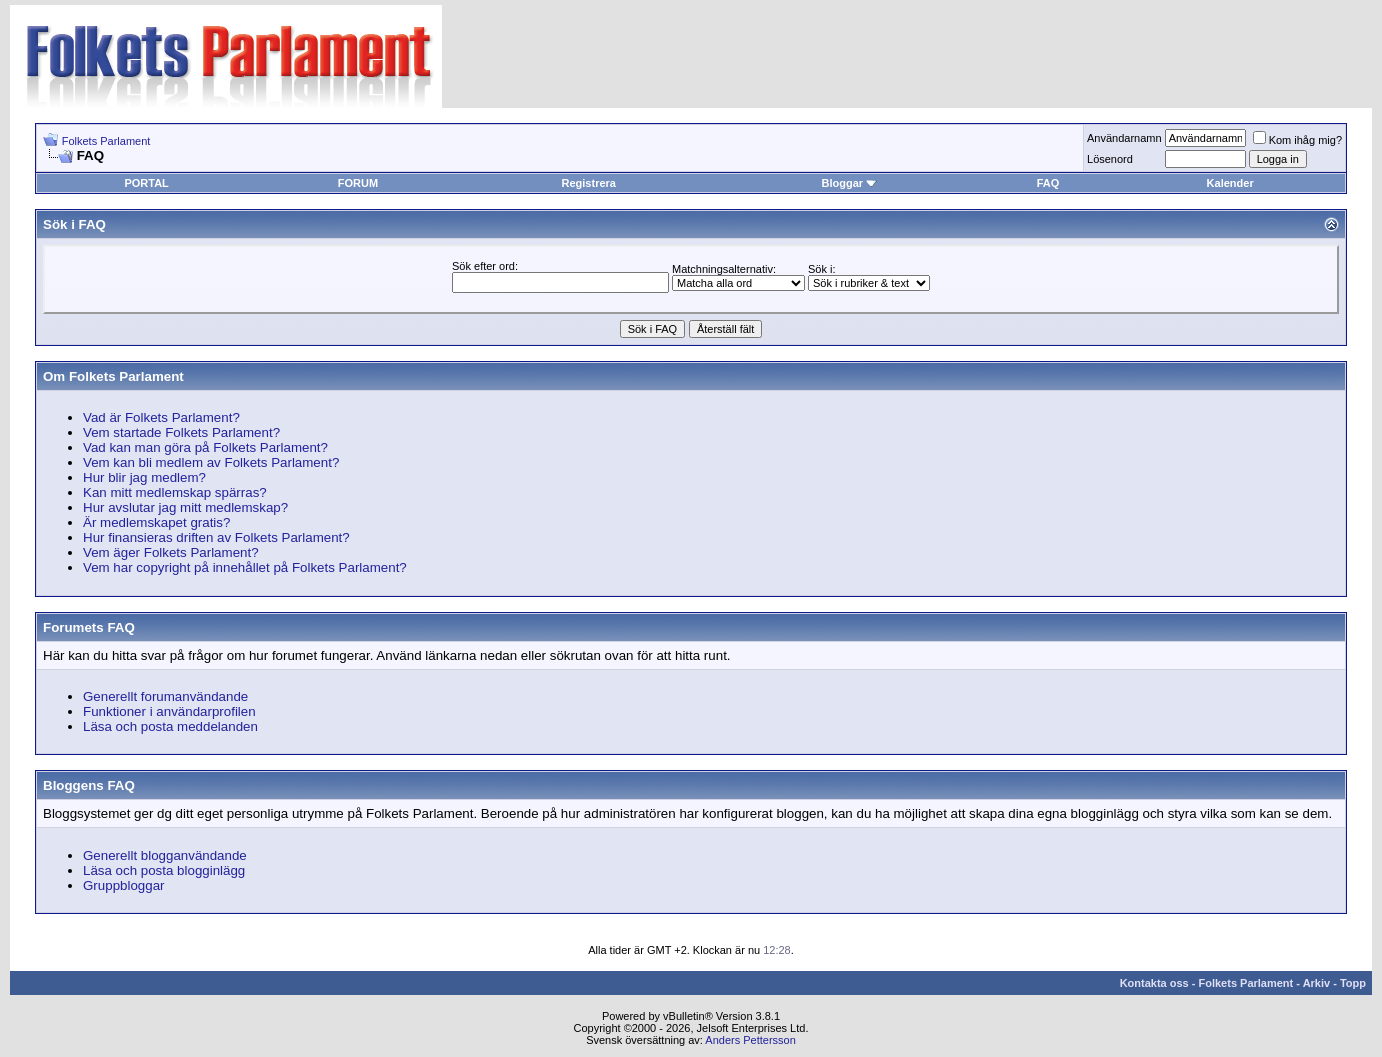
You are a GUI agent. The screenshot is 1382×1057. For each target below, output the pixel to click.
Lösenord (1110, 159)
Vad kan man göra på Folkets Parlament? (205, 447)
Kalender (1230, 183)
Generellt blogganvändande (165, 855)
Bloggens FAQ (89, 785)
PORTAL (146, 183)
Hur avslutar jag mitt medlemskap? (185, 507)
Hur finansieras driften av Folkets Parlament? (216, 537)
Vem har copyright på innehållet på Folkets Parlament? (245, 567)
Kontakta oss (1154, 983)
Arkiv (1317, 983)
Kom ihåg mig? (1297, 140)
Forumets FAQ (89, 627)
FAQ (1048, 183)
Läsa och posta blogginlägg (164, 870)
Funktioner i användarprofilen (169, 711)
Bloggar (849, 183)
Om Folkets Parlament (113, 376)
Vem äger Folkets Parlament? (171, 552)
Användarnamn (1124, 138)
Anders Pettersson (750, 1040)
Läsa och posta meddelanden (170, 726)
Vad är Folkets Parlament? (161, 417)
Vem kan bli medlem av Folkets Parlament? (211, 462)
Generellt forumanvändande (165, 696)
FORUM (358, 183)
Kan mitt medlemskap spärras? (175, 492)
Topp (1353, 983)
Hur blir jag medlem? (144, 477)
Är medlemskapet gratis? (156, 522)
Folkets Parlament (106, 141)
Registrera (589, 183)
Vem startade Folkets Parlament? (181, 432)
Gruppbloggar (124, 885)
